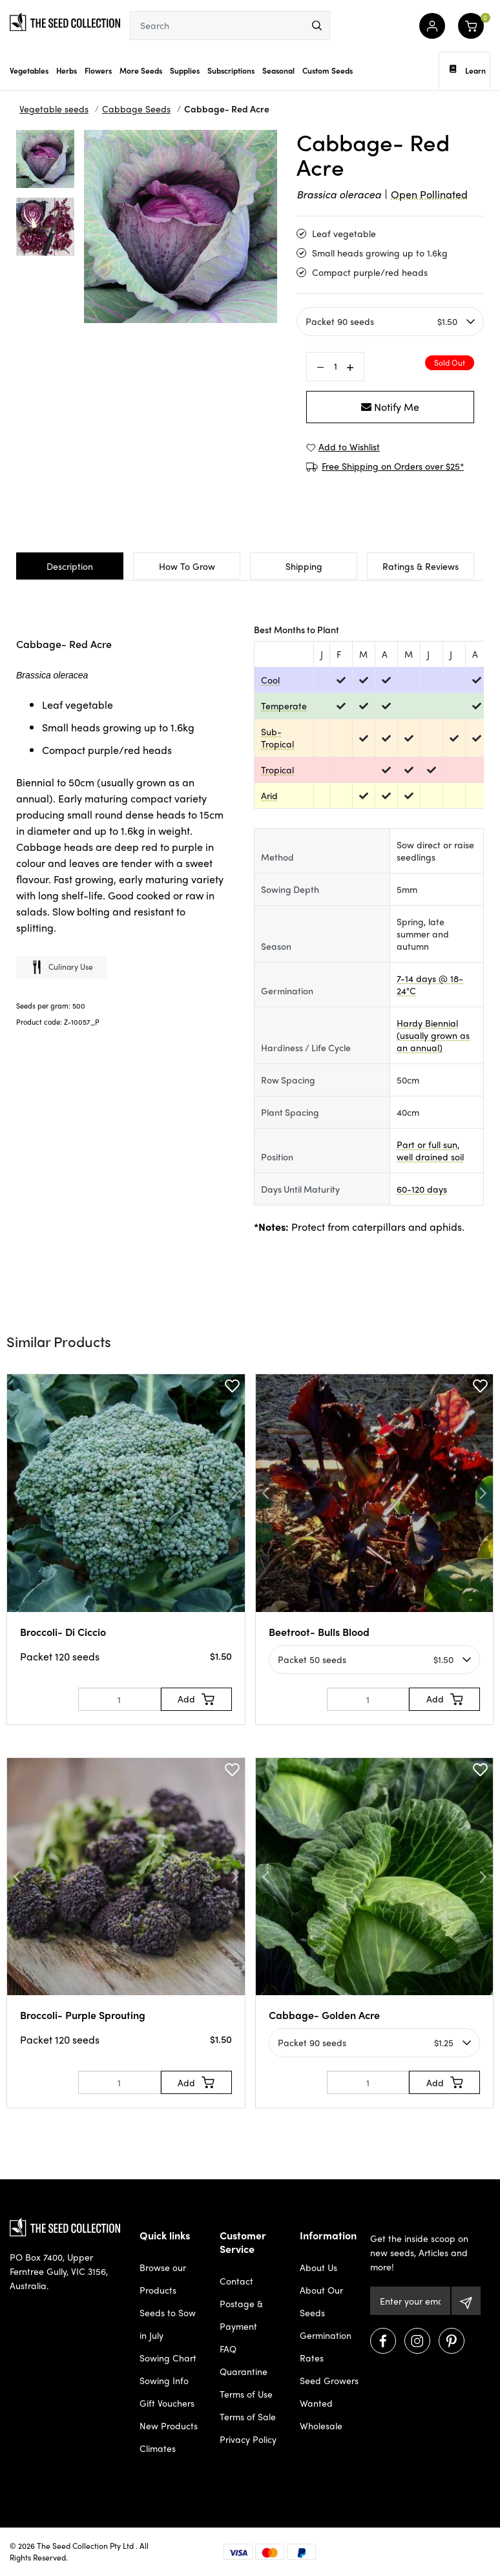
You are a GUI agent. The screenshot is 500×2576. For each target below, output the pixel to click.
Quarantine (243, 2371)
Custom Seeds (327, 70)
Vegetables (29, 70)
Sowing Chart (168, 2357)
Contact (236, 2280)
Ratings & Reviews (420, 566)
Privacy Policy (248, 2439)
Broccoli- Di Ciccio (63, 1631)
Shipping (304, 566)
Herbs (66, 70)
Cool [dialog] (270, 679)
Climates (158, 2448)
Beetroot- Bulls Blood (319, 1631)
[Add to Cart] (196, 1699)
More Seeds (141, 70)
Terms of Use (246, 2393)
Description (70, 566)
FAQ (228, 2348)
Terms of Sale (248, 2416)
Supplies (185, 70)
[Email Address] (410, 2301)
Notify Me (390, 406)
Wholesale (321, 2425)
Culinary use (61, 968)
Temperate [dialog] (284, 705)
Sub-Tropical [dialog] (277, 737)
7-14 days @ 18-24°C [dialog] (430, 984)
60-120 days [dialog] (422, 1188)
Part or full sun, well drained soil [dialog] (430, 1150)
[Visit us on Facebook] (383, 2341)
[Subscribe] (466, 2301)
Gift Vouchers (167, 2402)
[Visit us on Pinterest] (451, 2341)
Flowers (98, 70)
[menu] (316, 25)
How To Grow (187, 566)
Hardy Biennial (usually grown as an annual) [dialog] (433, 1035)
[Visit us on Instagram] (417, 2341)
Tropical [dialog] (277, 769)
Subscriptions (231, 70)
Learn (468, 70)
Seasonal (278, 70)
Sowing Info (164, 2380)
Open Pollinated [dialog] (429, 194)
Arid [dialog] (269, 795)
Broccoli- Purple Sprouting (82, 2014)
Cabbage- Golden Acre (324, 2014)
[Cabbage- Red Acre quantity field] (335, 366)
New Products (169, 2425)
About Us (318, 2267)
